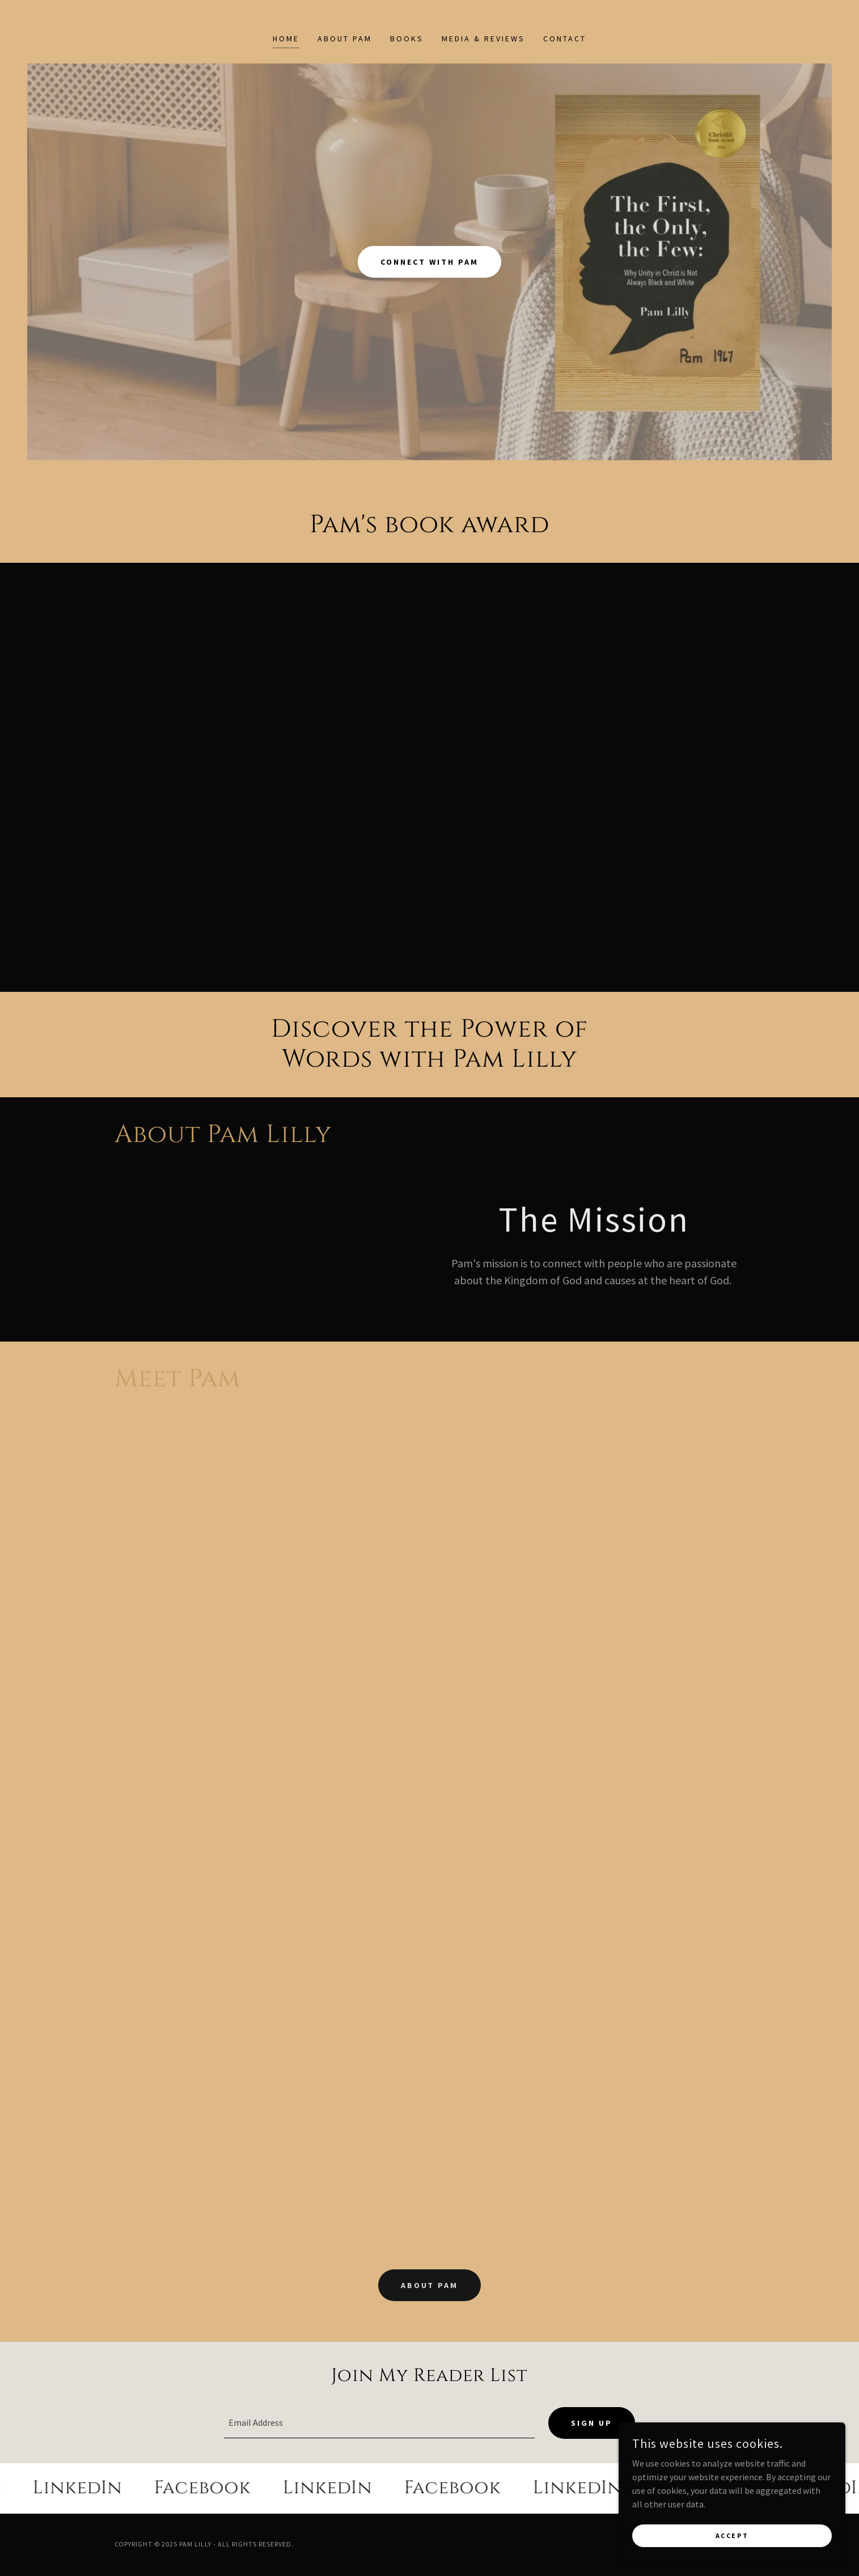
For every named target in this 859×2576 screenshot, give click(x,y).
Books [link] (407, 38)
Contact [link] (564, 38)
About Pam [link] (345, 38)
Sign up (591, 2423)
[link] (98, 2489)
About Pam (430, 2285)
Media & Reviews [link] (483, 38)
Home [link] (286, 38)
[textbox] (379, 2423)
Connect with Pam (429, 262)
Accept (732, 2535)
